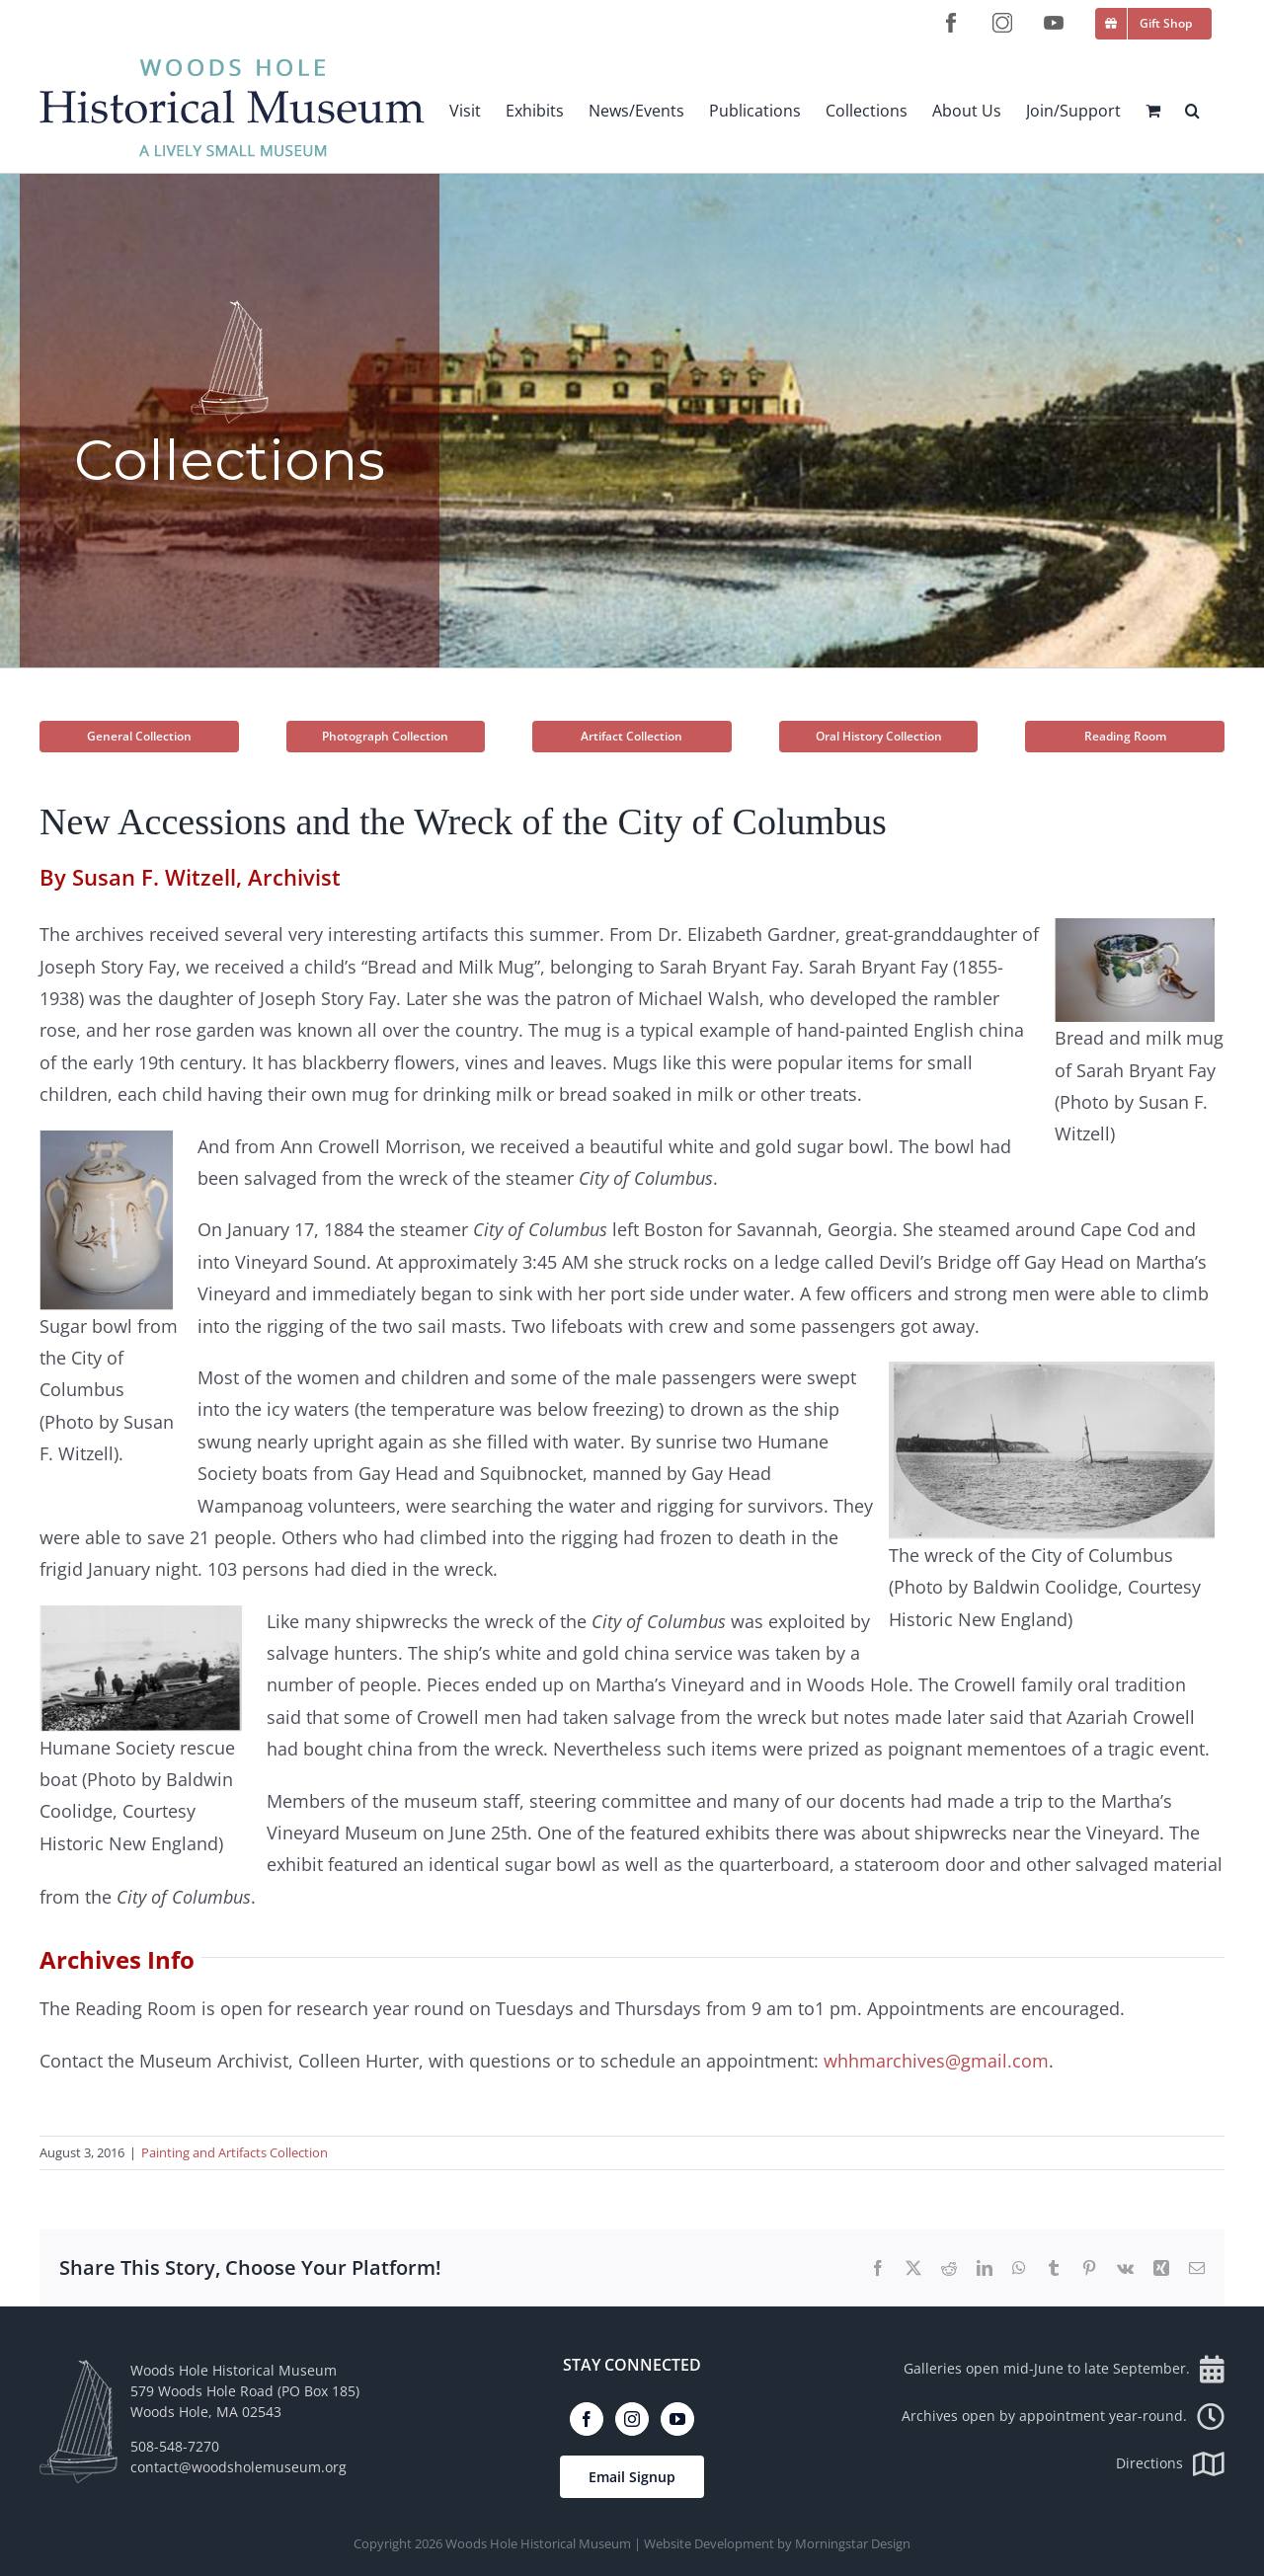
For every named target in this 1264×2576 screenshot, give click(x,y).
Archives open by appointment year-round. (1063, 2415)
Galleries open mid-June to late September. (1064, 2368)
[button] (1192, 110)
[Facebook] (586, 2419)
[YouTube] (677, 2419)
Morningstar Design (852, 2543)
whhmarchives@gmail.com (936, 2060)
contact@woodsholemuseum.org (238, 2467)
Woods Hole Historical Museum (538, 2543)
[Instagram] (632, 2419)
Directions (1170, 2463)
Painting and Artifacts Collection (234, 2152)
